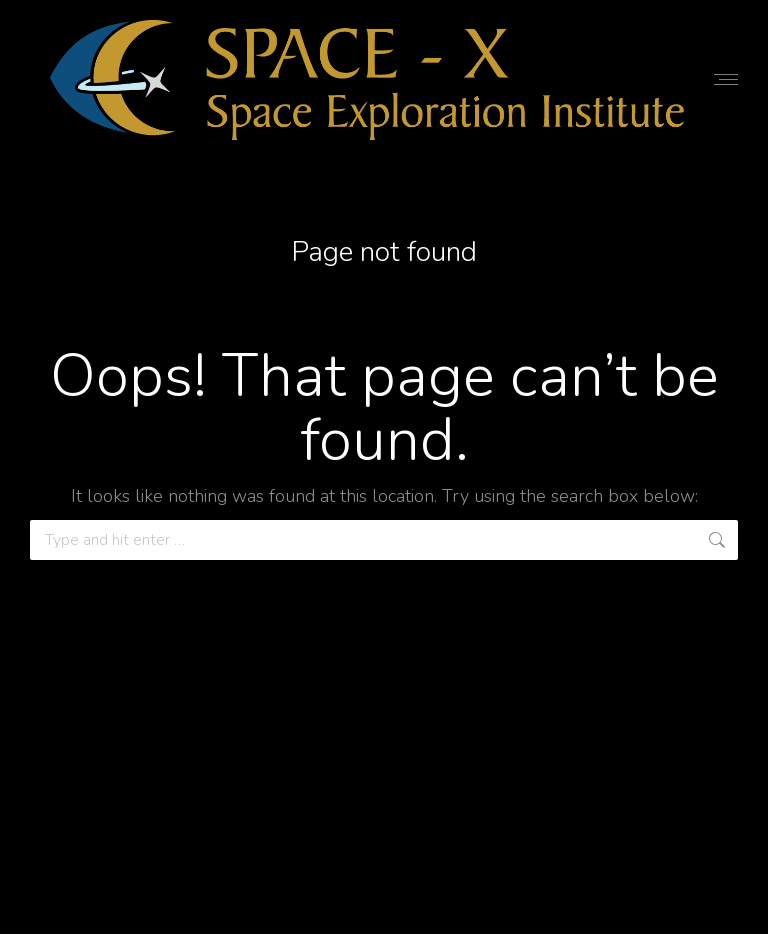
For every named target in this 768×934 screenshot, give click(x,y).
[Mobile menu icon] (726, 79)
